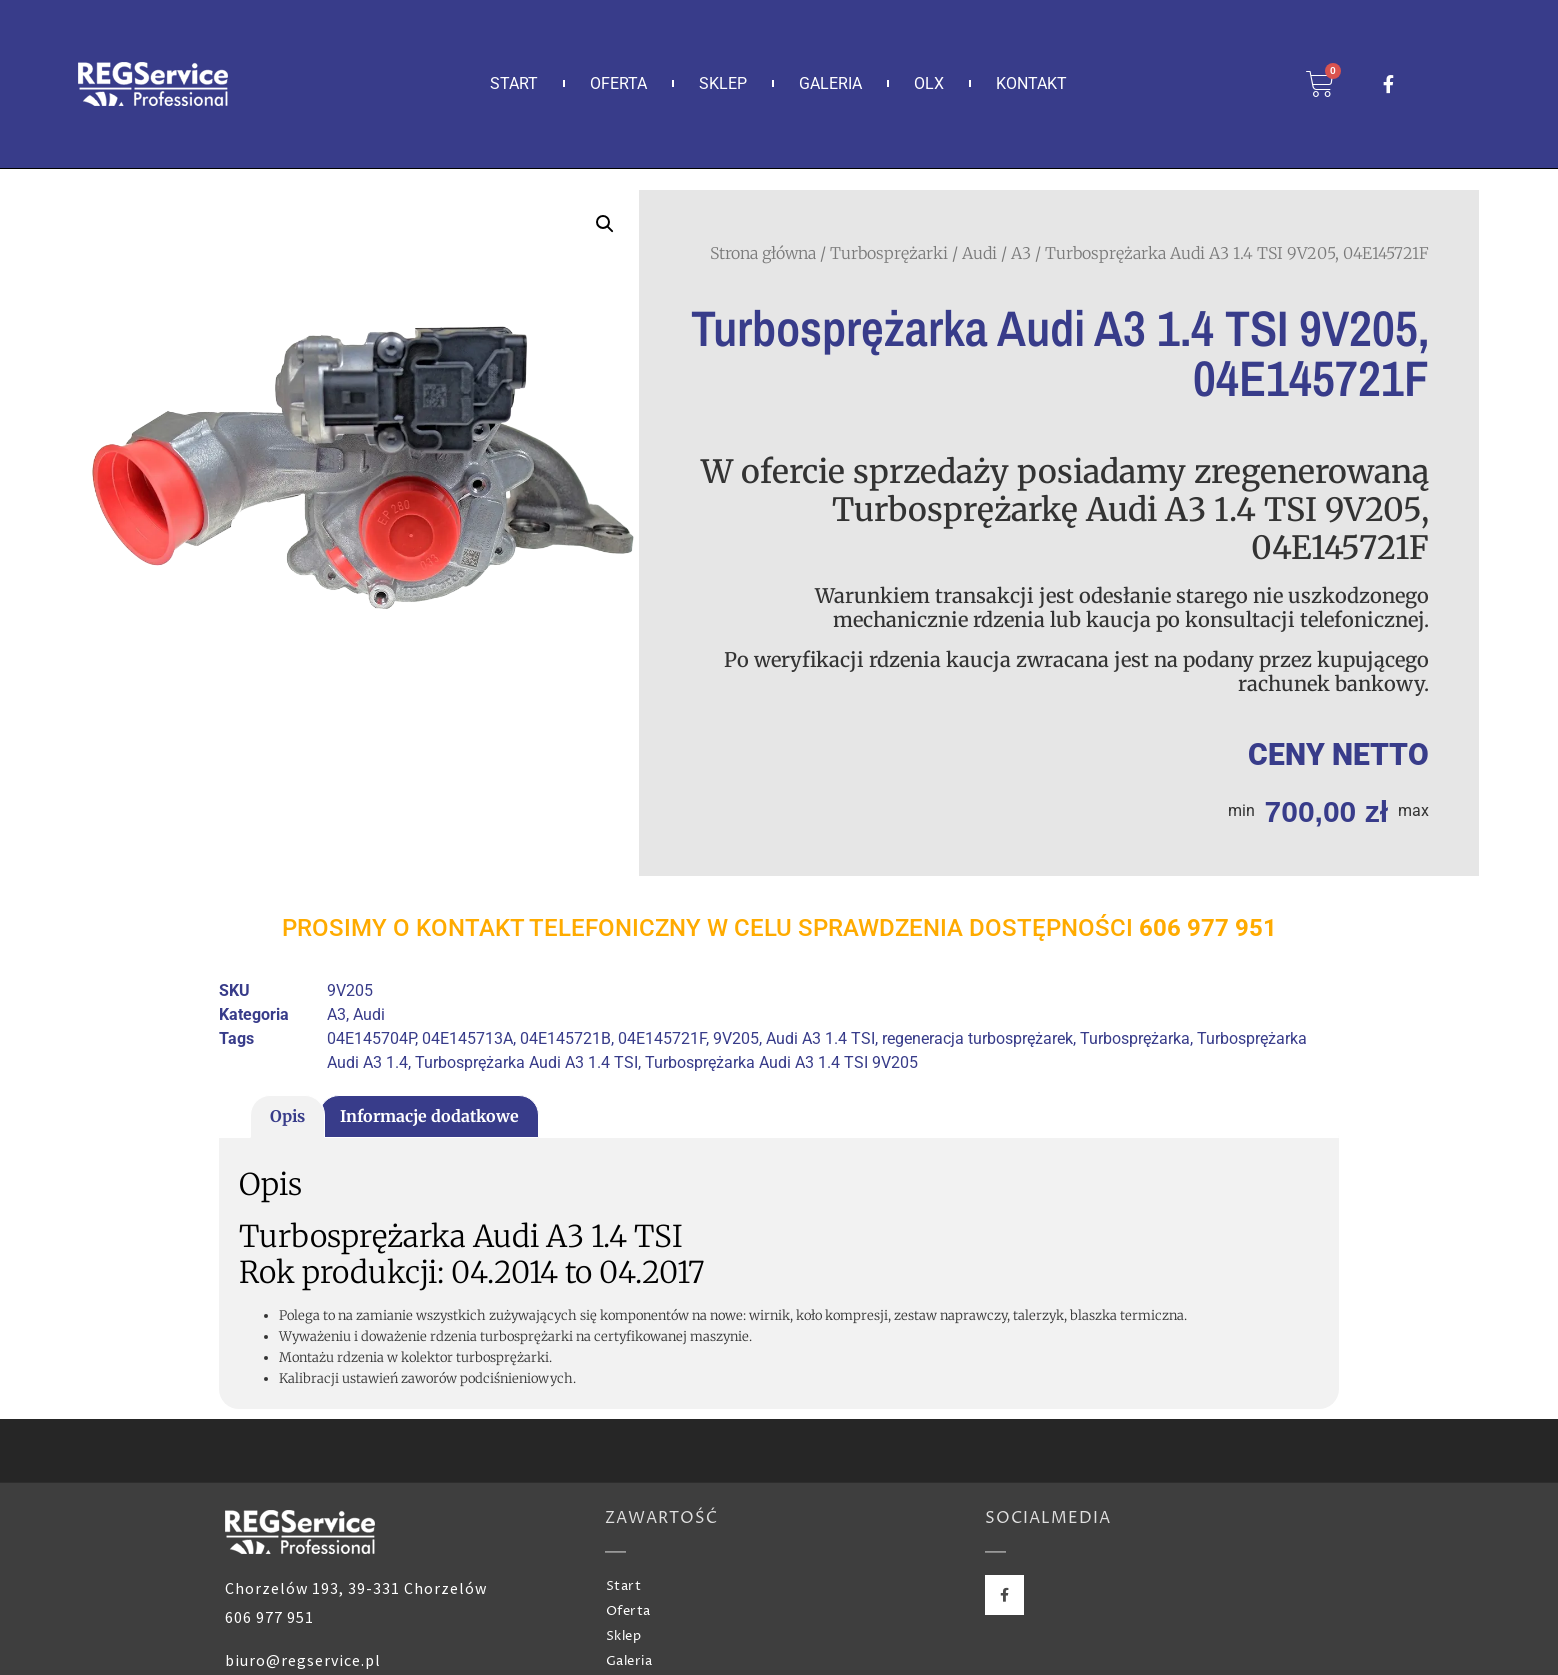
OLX (929, 83)
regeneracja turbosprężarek (977, 1038)
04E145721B (565, 1038)
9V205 (736, 1038)
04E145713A (467, 1038)
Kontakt (1031, 83)
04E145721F (662, 1038)
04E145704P (371, 1038)
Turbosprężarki (889, 253)
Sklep (723, 83)
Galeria (830, 83)
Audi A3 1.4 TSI (820, 1038)
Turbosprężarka (1135, 1038)
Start (514, 83)
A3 (1021, 253)
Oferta (618, 83)
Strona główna (763, 253)
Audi (979, 253)
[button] (605, 224)
